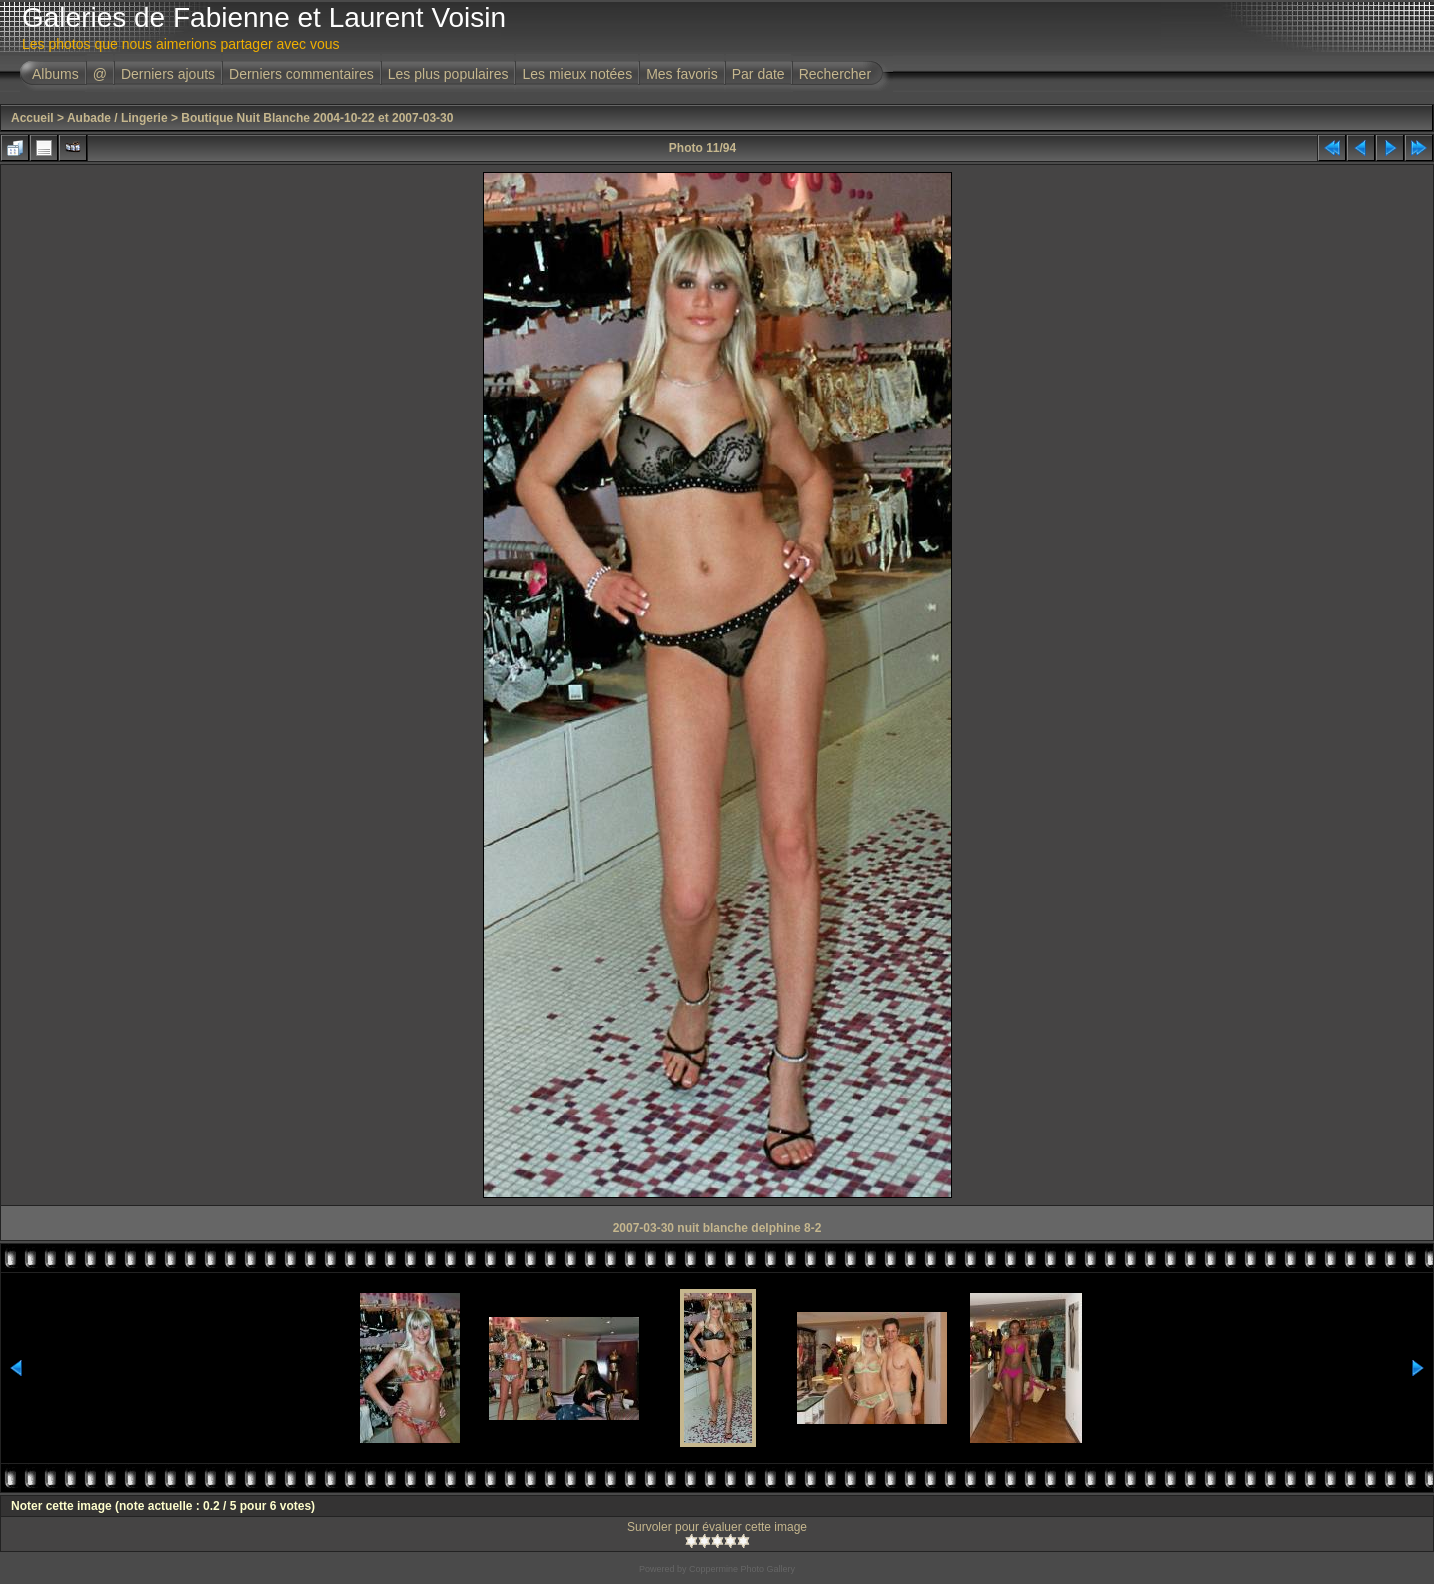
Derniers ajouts (168, 74)
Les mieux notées (577, 74)
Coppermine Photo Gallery (742, 1569)
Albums (55, 74)
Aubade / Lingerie (117, 118)
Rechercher (835, 74)
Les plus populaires (448, 74)
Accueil (32, 118)
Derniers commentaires (301, 74)
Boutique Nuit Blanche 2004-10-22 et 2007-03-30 (317, 118)
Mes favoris (682, 74)
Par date (758, 74)
